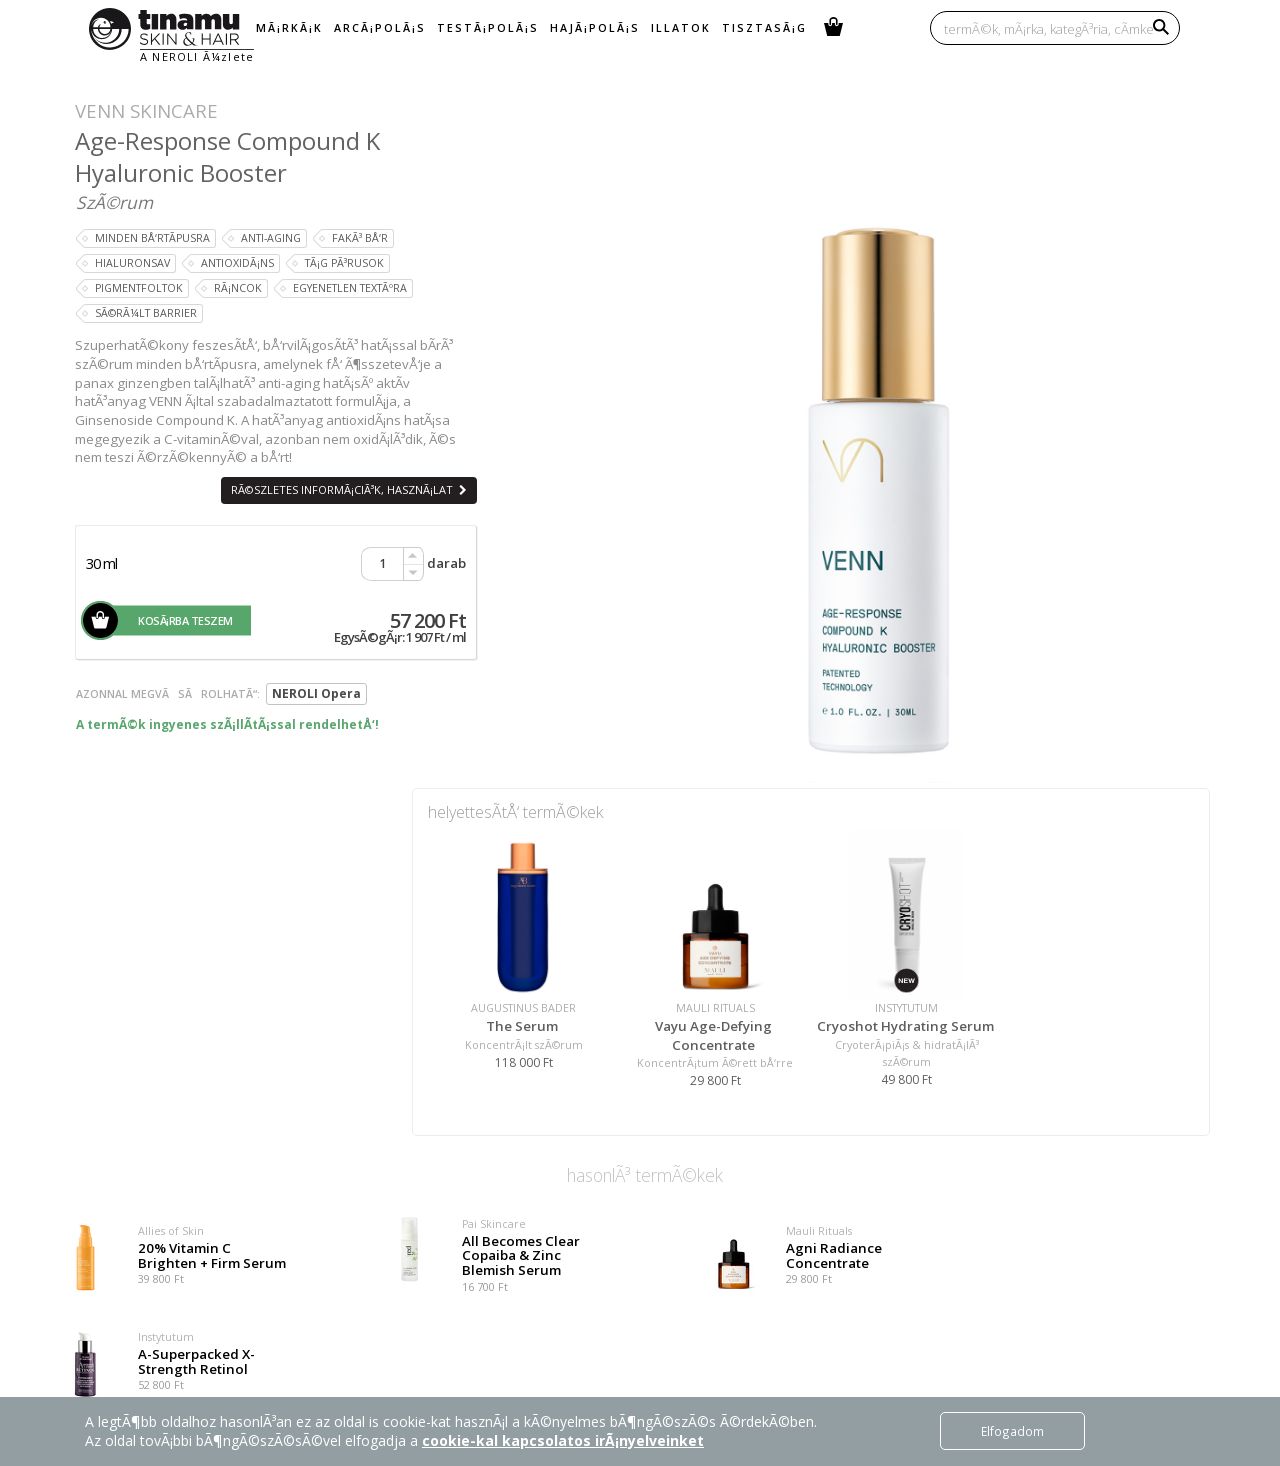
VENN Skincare (146, 110)
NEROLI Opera (316, 693)
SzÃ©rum (114, 202)
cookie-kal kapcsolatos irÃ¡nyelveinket (563, 1440)
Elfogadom (1012, 1431)
